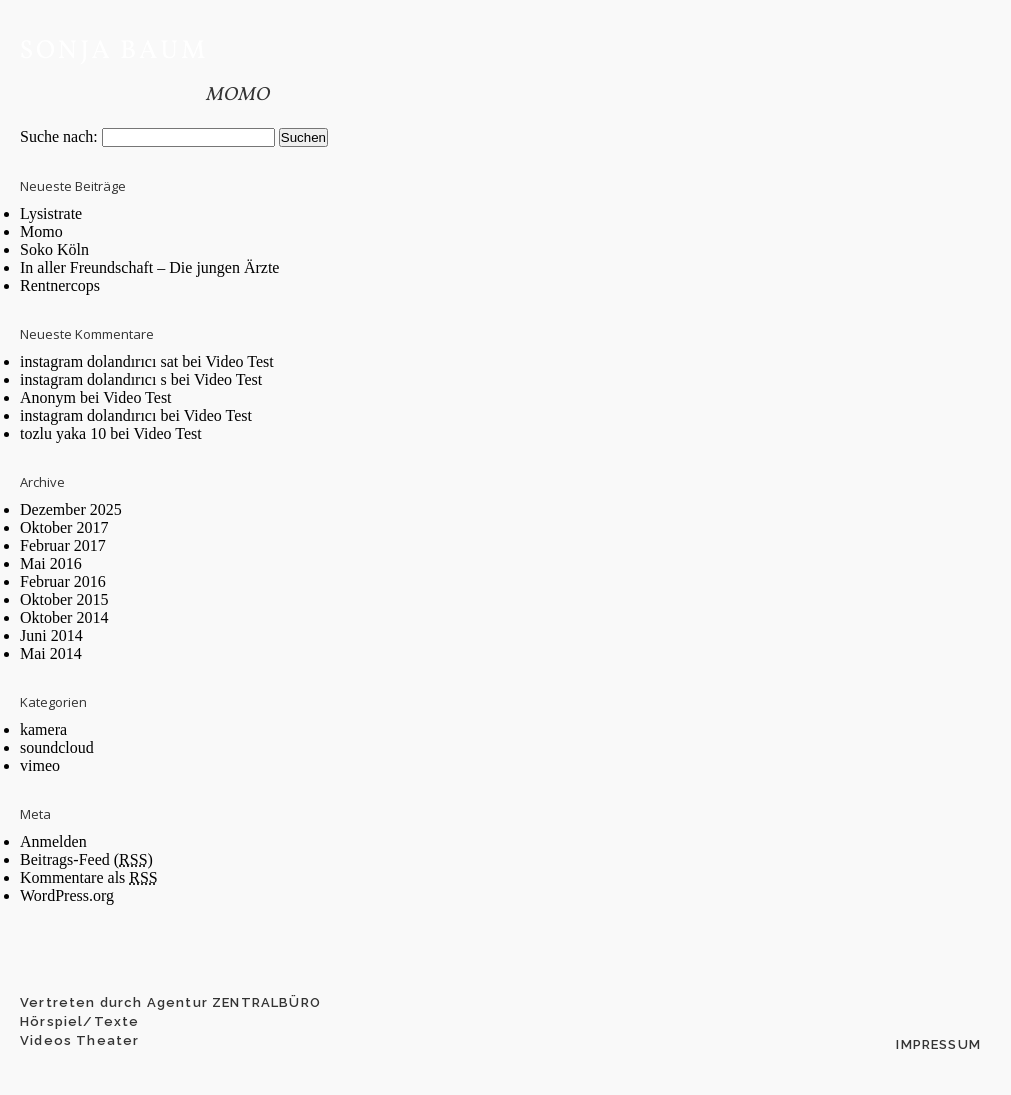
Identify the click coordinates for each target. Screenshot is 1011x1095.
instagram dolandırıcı (88, 415)
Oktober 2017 (64, 527)
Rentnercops (60, 285)
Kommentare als (89, 877)
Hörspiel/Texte (79, 1021)
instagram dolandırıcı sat (99, 361)
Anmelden (53, 841)
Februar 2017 (63, 545)
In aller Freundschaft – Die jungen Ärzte (149, 267)
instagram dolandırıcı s (93, 379)
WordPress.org (67, 895)
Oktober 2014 (64, 617)
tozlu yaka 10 (63, 433)
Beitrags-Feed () (86, 859)
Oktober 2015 (64, 599)
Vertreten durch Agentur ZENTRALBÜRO (170, 1002)
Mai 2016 (51, 563)
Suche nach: (59, 136)
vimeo (40, 765)
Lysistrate (51, 213)
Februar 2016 (63, 581)
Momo (237, 95)
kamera (43, 729)
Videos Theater (79, 1040)
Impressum (938, 1044)
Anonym (48, 397)
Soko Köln (54, 249)
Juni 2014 (51, 635)
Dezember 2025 (71, 509)
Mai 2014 (51, 653)
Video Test (239, 361)
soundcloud (57, 747)
